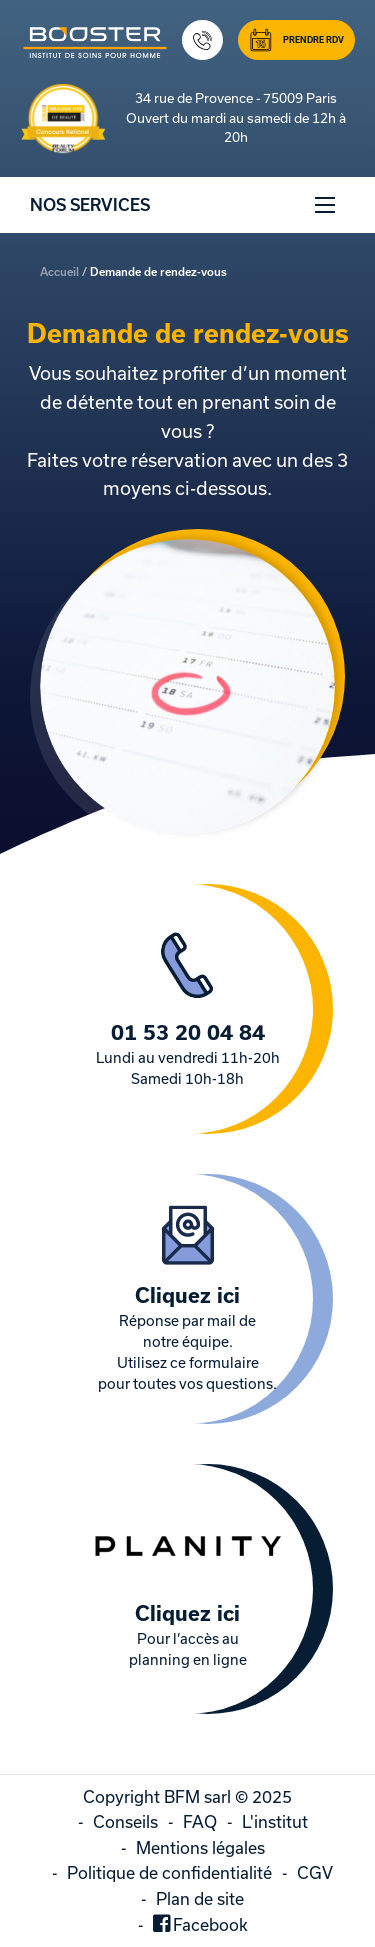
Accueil (59, 271)
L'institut (275, 1821)
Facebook (210, 1924)
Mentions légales (200, 1847)
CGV (315, 1872)
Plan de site (200, 1898)
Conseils (125, 1821)
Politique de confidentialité (169, 1872)
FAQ (200, 1821)
